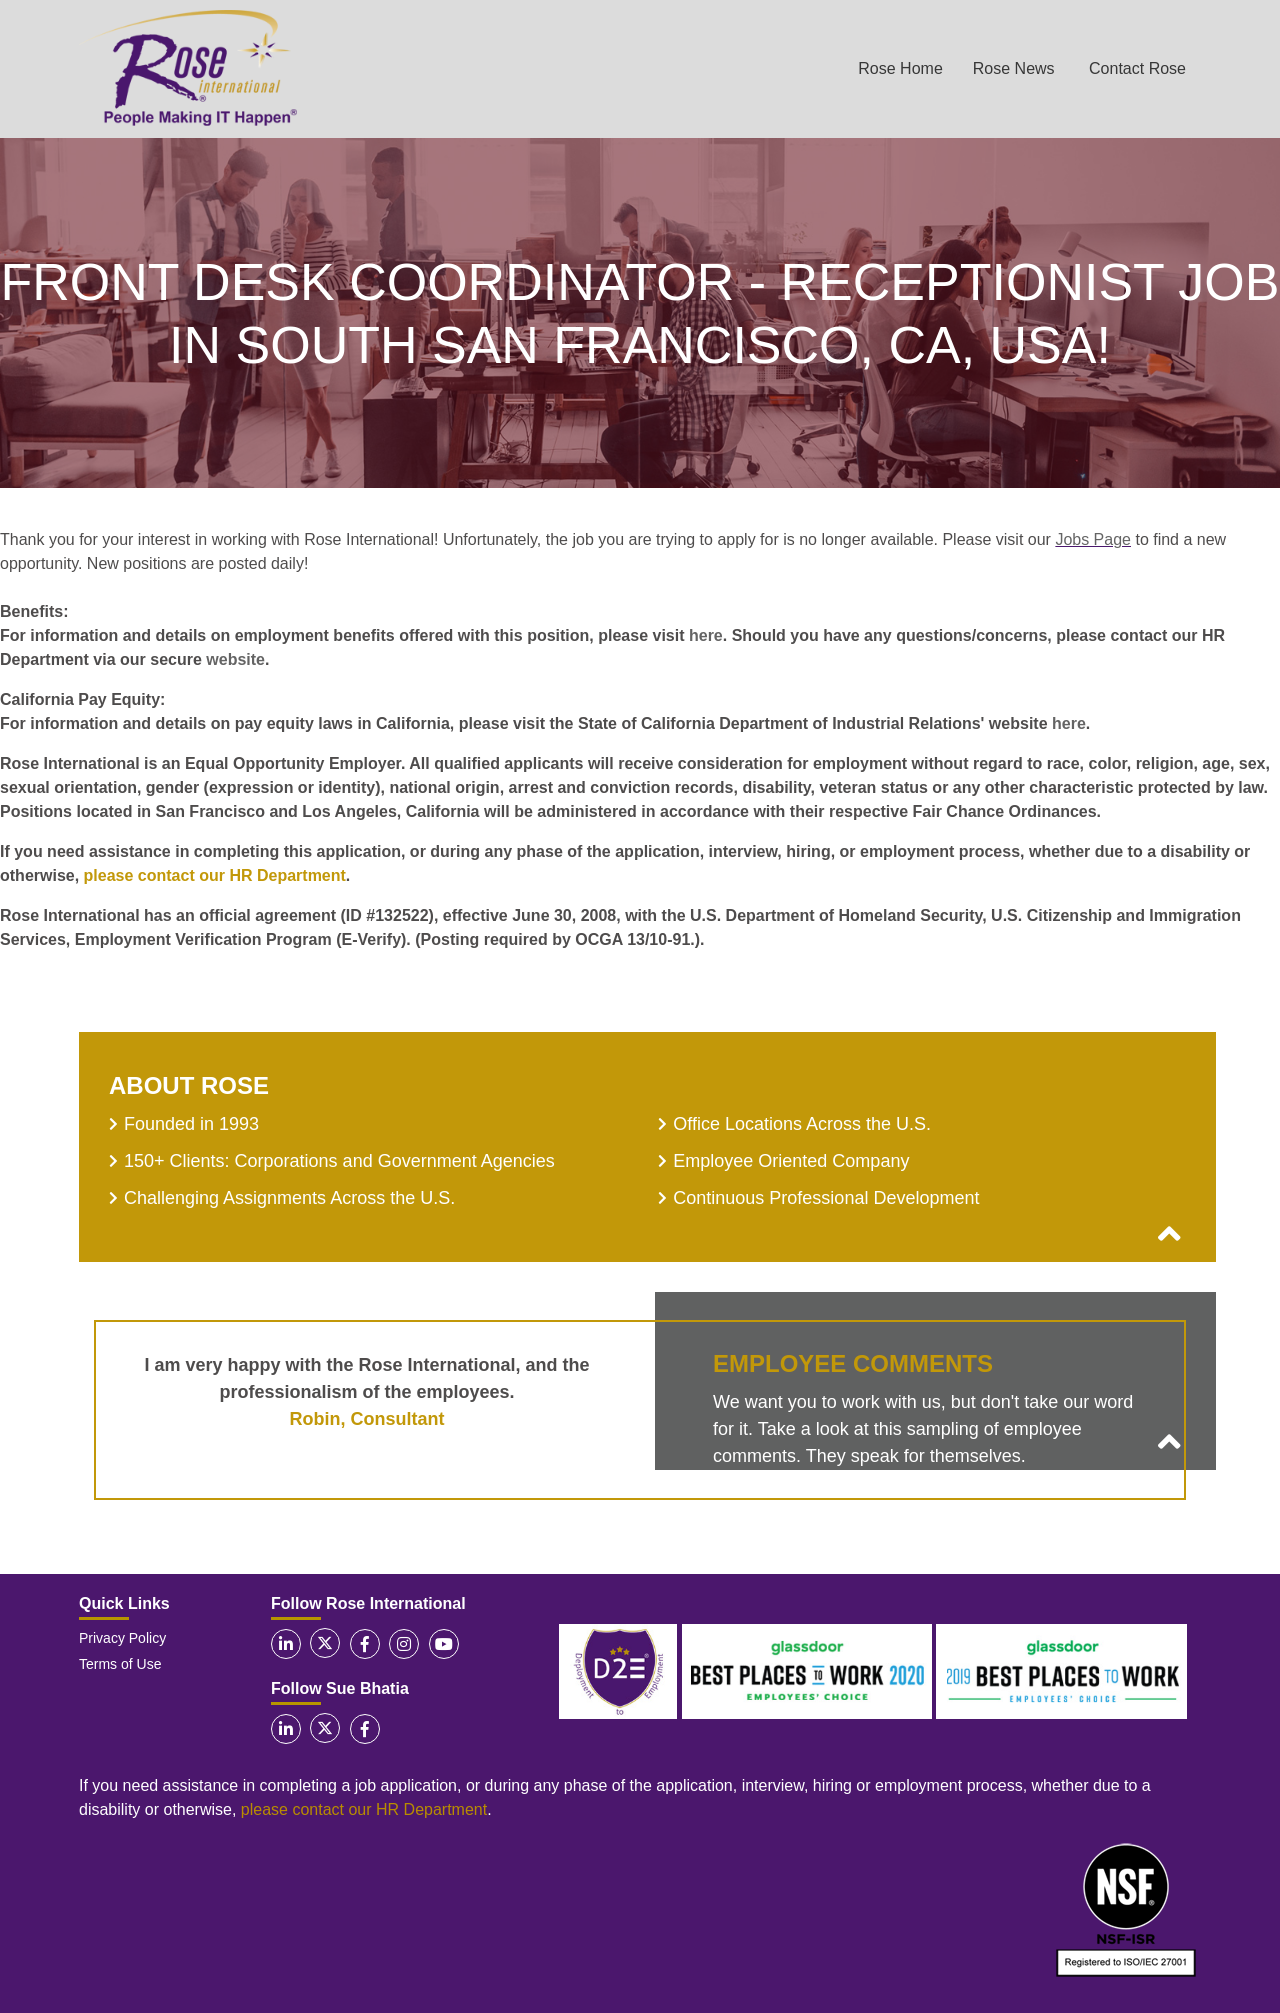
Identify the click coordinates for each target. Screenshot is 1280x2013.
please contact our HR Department (215, 875)
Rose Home (900, 68)
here (706, 635)
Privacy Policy (122, 1638)
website (235, 659)
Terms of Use (120, 1664)
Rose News (1014, 68)
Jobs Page (1093, 539)
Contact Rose (1137, 68)
